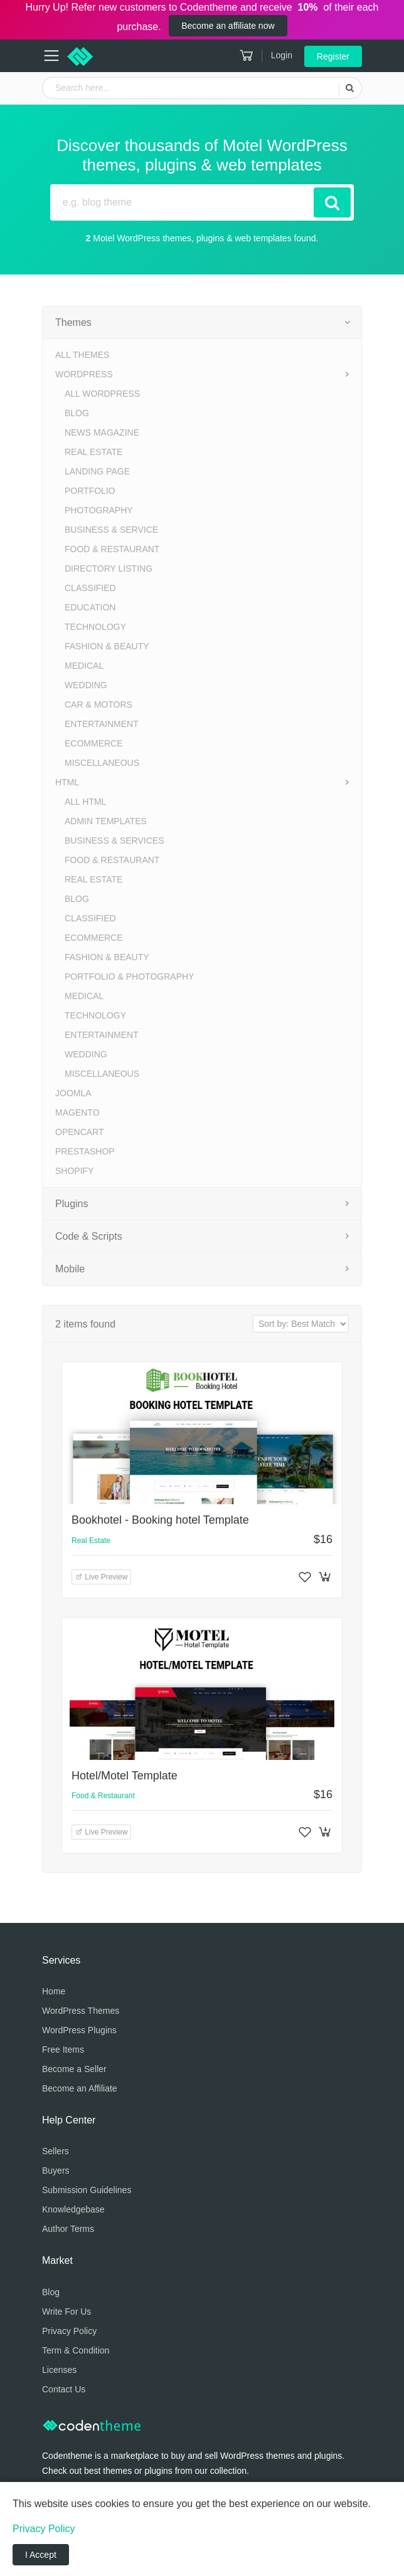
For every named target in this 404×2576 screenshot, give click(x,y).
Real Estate (93, 452)
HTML (67, 782)
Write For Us (66, 2311)
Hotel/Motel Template (125, 1775)
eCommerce (94, 743)
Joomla (73, 1093)
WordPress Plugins (79, 2030)
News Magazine (102, 432)
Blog (77, 413)
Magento (77, 1112)
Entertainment (102, 724)
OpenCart (79, 1132)
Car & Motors (98, 704)
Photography (99, 510)
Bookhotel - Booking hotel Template (160, 1520)
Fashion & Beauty (107, 646)
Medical (84, 666)
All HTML (85, 802)
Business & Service (111, 530)
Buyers (56, 2170)
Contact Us (63, 2389)
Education (90, 607)
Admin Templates (106, 821)
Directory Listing (108, 568)
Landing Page (97, 471)
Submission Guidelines (86, 2190)
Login (281, 55)
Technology (95, 627)
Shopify (74, 1171)
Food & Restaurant (112, 549)
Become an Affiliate (79, 2088)
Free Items (63, 2050)
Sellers (55, 2151)
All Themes (82, 355)
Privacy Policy (69, 2331)
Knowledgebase (73, 2209)
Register (333, 56)
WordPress (84, 374)
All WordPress (102, 394)
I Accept (40, 2555)
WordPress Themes (80, 2011)
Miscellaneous (102, 763)
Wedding (86, 685)
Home (53, 1991)
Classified (90, 588)
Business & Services (114, 840)
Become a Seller (74, 2069)
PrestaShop (85, 1151)
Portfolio (90, 491)
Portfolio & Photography (129, 976)
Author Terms (68, 2229)
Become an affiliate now (227, 26)
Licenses (59, 2370)
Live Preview (101, 1577)
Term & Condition (75, 2350)
